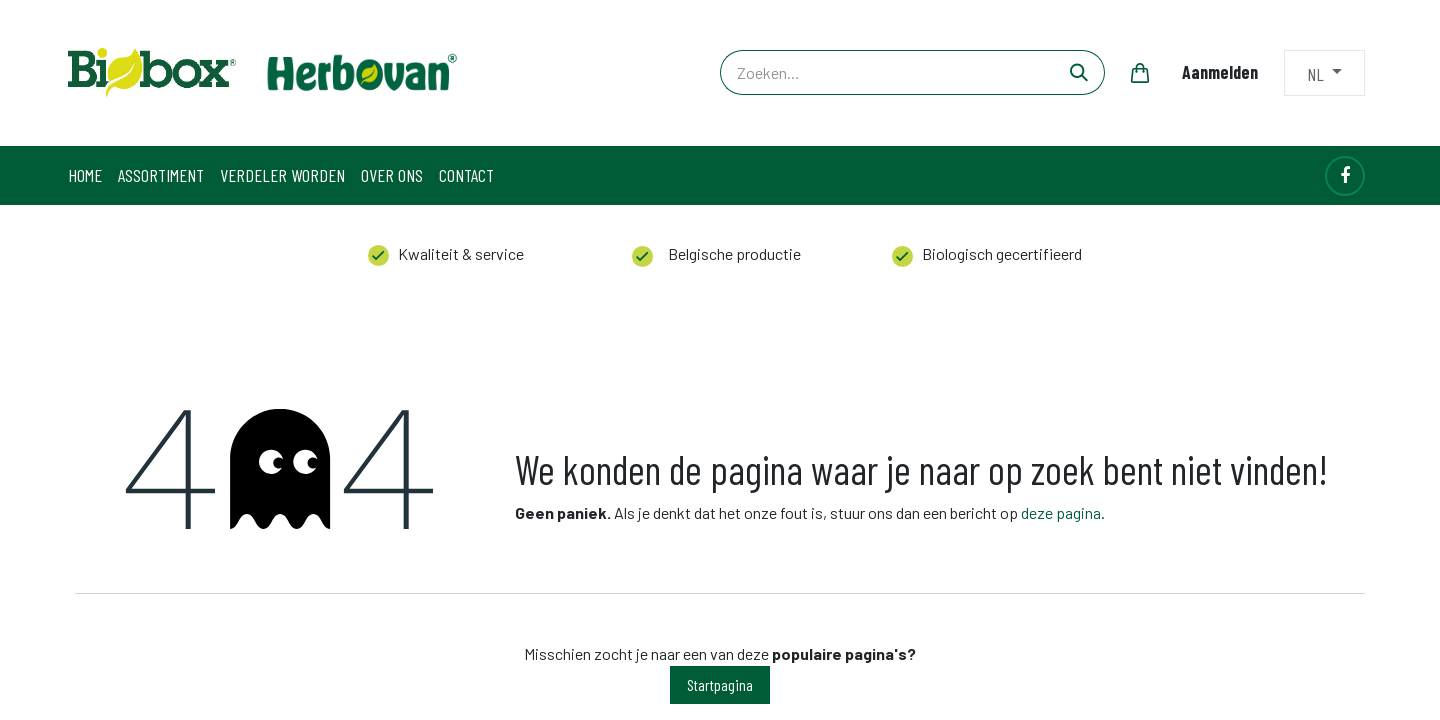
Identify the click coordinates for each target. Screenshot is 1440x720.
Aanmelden (1220, 72)
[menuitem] (85, 175)
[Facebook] (1345, 176)
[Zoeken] (1079, 72)
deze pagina (1061, 512)
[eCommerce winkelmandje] (1140, 73)
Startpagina (720, 684)
